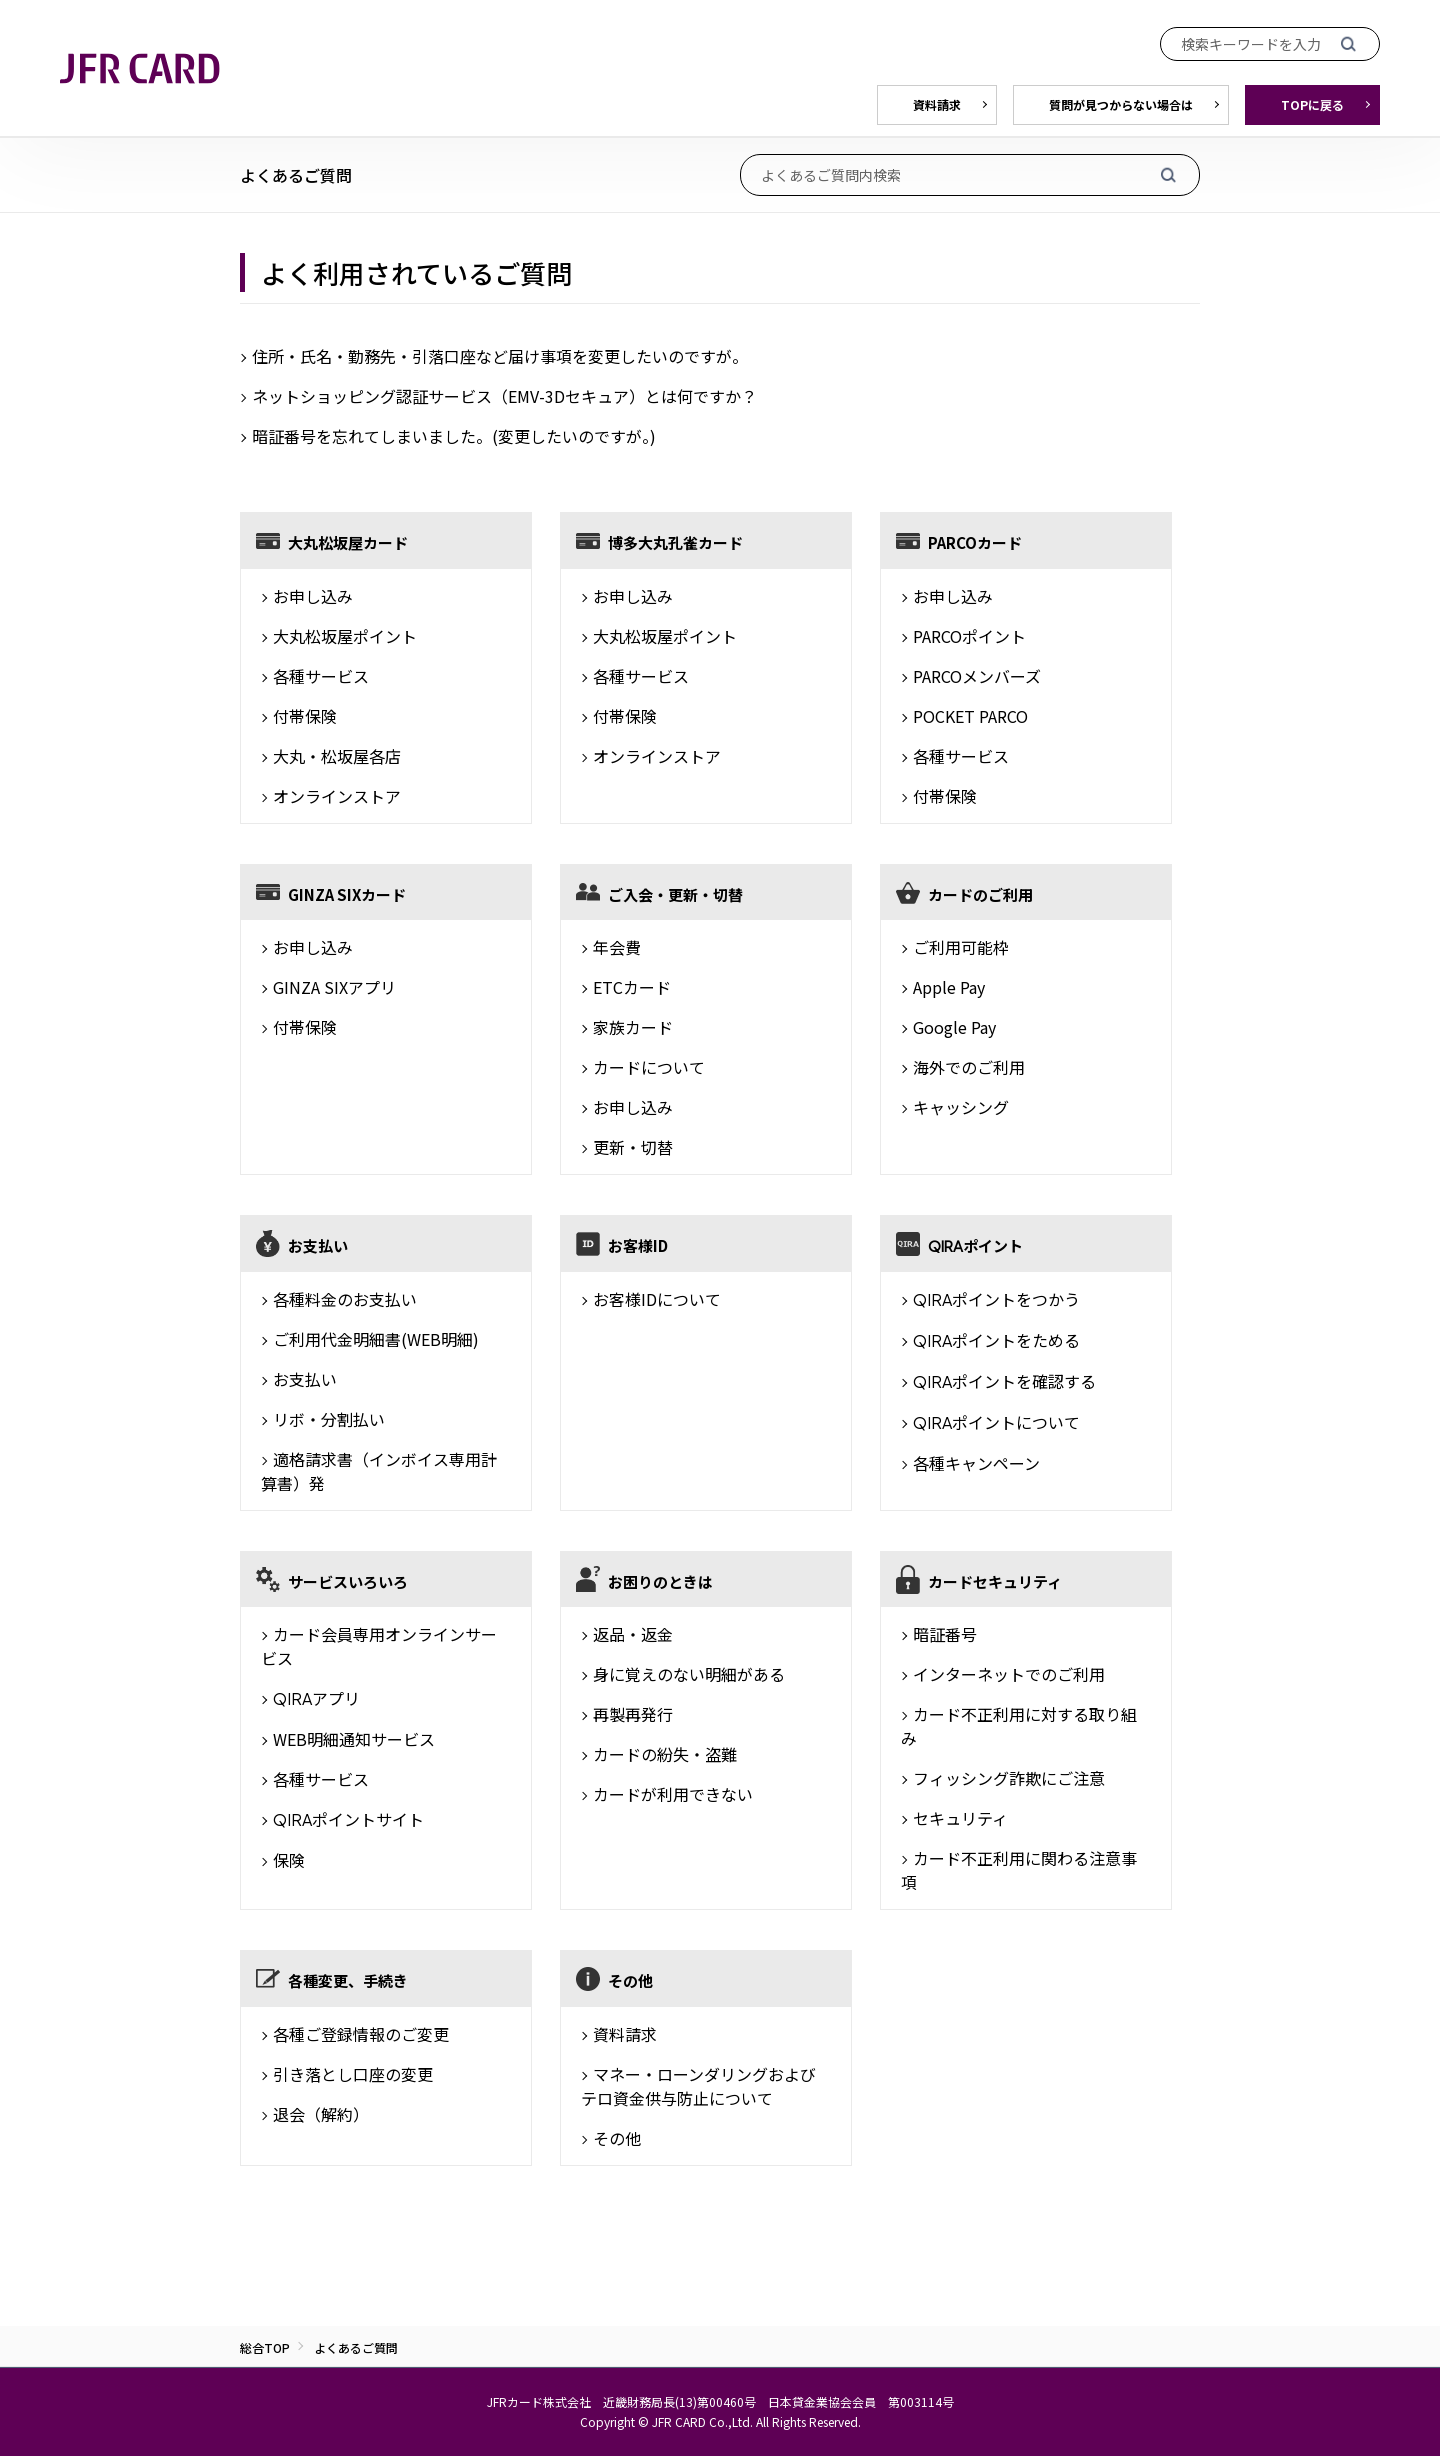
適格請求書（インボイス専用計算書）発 (379, 1471)
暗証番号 (945, 1634)
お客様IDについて (657, 1299)
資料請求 (625, 2034)
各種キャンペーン (976, 1463)
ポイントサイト (348, 1819)
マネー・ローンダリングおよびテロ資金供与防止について (698, 2086)
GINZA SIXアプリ (334, 987)
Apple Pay (949, 987)
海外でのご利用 (969, 1067)
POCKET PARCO (970, 716)
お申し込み (313, 596)
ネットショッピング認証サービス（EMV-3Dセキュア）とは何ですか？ (504, 396)
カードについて (649, 1067)
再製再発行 (633, 1714)
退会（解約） (321, 2114)
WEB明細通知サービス (354, 1739)
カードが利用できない (673, 1794)
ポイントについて (996, 1422)
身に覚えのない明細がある (689, 1674)
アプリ (316, 1698)
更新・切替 (633, 1147)
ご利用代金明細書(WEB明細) (376, 1339)
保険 (289, 1860)
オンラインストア (337, 796)
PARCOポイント (969, 636)
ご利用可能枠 (961, 947)
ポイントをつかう (996, 1299)
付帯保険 (305, 716)
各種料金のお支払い (345, 1299)
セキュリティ (960, 1818)
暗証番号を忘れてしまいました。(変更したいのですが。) (454, 436)
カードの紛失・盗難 (665, 1754)
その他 (617, 2138)
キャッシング (961, 1107)
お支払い (305, 1379)
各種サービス (321, 676)
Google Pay (954, 1027)
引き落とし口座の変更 (353, 2074)
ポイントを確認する (1004, 1381)
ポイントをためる (996, 1340)
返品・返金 (633, 1634)
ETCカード (632, 987)
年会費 (617, 947)
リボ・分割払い (329, 1419)
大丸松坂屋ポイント (345, 636)
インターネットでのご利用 (1009, 1674)
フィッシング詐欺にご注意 (1009, 1778)
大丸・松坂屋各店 (337, 756)
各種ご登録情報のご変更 (361, 2034)
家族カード (633, 1027)
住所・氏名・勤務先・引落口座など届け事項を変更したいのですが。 (500, 356)
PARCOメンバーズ (977, 676)
